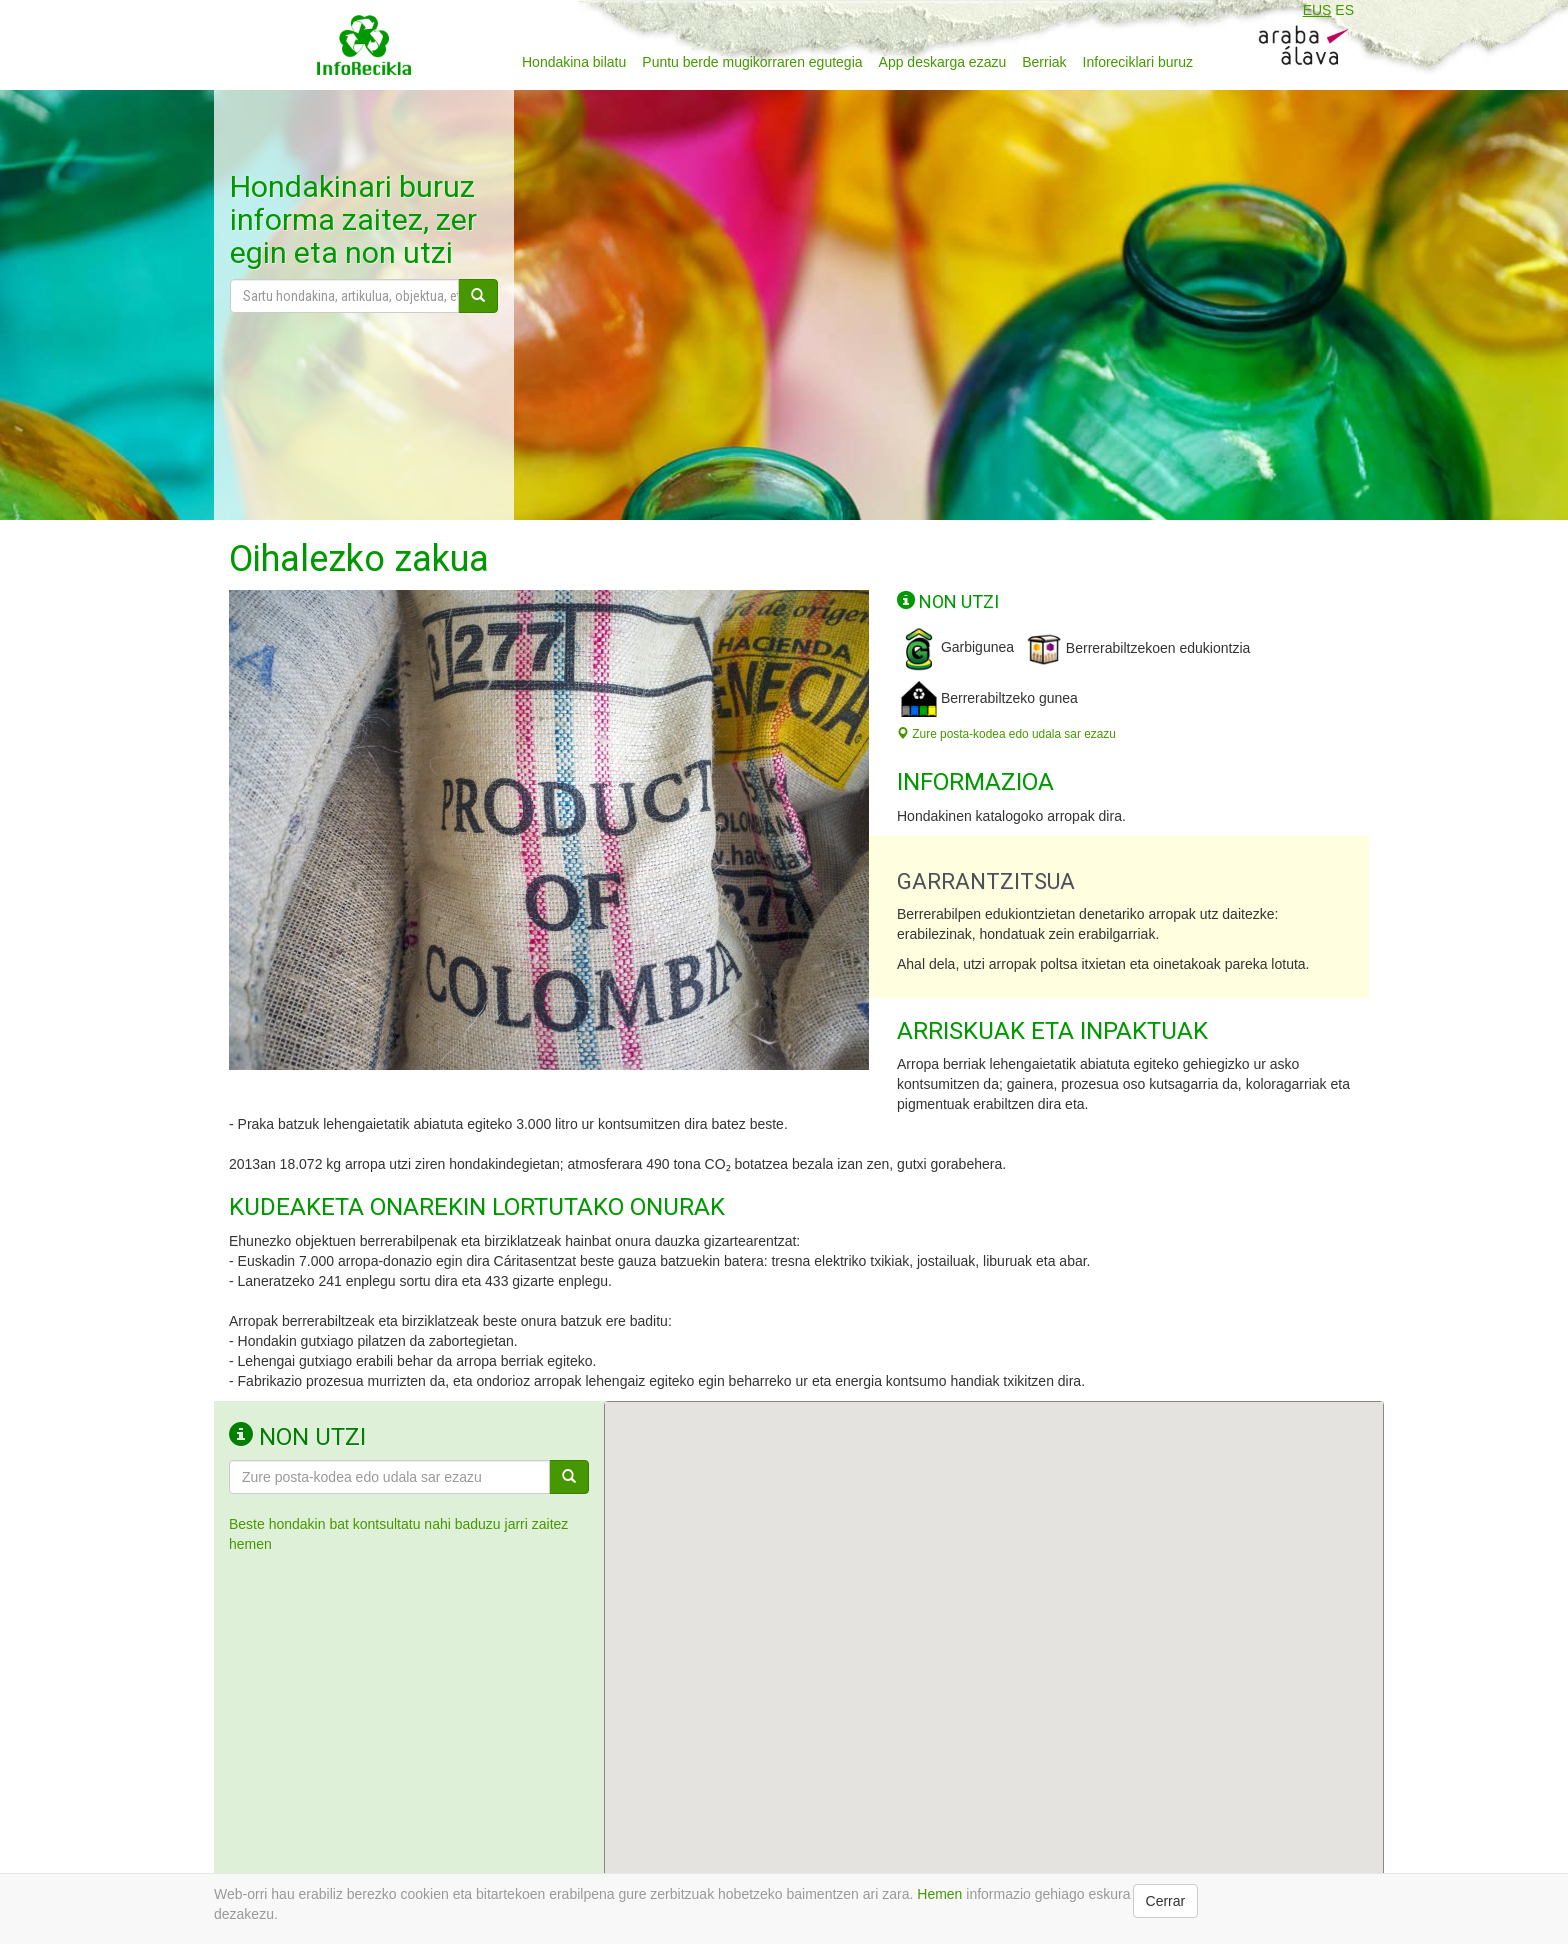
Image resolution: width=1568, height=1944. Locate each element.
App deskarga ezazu (943, 62)
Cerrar (1166, 1901)
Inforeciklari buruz (1138, 62)
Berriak (1044, 62)
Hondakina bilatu (574, 62)
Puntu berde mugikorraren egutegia (752, 62)
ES (1344, 10)
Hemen (939, 1894)
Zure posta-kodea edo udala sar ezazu (1006, 734)
